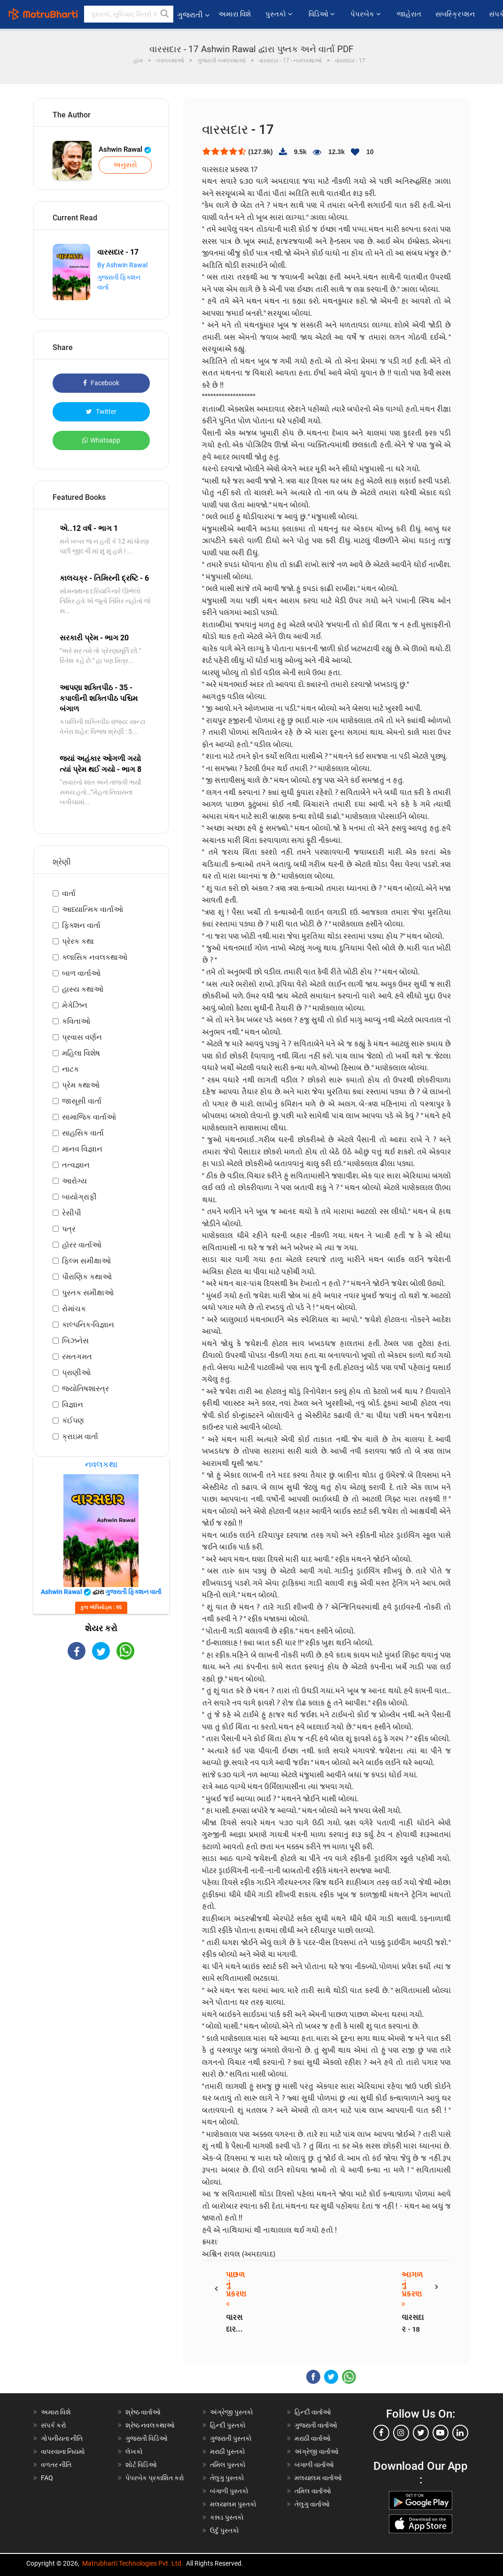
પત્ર (69, 1228)
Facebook (101, 383)
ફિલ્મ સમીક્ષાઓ (86, 1260)
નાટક (70, 1069)
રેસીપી (71, 1212)
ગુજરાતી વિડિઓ (146, 2438)
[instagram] (401, 2433)
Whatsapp (101, 440)
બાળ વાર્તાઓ (81, 973)
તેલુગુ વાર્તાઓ (312, 2504)
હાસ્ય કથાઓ (82, 989)
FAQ (47, 2478)
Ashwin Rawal (125, 149)
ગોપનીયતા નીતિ (62, 2438)
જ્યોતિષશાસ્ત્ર (85, 1388)
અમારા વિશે (235, 14)
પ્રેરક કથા (78, 941)
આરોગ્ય (74, 1180)
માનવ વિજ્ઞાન (82, 1148)
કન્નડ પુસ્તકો (227, 2517)
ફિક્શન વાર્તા (81, 925)
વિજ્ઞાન (72, 1404)
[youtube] (441, 2433)
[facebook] (381, 2433)
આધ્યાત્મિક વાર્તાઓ (92, 909)
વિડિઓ (322, 14)
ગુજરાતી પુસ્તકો (231, 2438)
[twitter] (421, 2433)
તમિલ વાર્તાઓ (312, 2491)
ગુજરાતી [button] (193, 14)
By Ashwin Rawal (122, 265)
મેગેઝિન (74, 1005)
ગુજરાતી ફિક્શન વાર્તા (133, 1591)
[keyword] (128, 14)
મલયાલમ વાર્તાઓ (318, 2478)
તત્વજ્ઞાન (76, 1164)
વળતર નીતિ (56, 2464)
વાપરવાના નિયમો (63, 2451)
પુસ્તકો (279, 14)
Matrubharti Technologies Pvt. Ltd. (132, 2563)
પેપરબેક (366, 14)
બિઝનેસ (75, 1340)
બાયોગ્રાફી (79, 1196)
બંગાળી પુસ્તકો (229, 2491)
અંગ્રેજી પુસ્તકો (231, 2412)
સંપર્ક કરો (53, 2425)
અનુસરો (125, 165)
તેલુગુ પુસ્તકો (227, 2478)
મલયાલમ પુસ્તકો (233, 2504)
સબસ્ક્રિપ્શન (455, 14)
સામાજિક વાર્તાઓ (89, 1117)
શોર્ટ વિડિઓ (141, 2464)
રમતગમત (77, 1356)
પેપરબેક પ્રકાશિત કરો (154, 2478)
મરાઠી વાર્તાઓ (312, 2438)
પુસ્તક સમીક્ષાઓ (88, 1292)
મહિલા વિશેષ (81, 1053)
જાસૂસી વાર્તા (81, 1101)
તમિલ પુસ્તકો (228, 2464)
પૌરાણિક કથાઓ (87, 1276)
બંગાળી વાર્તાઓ (314, 2464)
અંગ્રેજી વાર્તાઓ (316, 2451)
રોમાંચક (74, 1308)
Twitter (101, 411)
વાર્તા (69, 893)
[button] (164, 14)
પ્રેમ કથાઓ (81, 1085)
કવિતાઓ (76, 1021)
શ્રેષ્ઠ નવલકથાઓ (150, 2425)
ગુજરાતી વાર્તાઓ (315, 2425)
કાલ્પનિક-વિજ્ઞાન (88, 1324)
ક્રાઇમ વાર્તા (80, 1436)
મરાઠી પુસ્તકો (227, 2451)
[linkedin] (460, 2433)
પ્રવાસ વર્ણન (82, 1037)
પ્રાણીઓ (76, 1372)
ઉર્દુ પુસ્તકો (224, 2530)
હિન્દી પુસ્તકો (228, 2425)
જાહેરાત (409, 14)
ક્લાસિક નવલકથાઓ (94, 957)
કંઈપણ (73, 1420)
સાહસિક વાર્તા (83, 1132)
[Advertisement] (101, 1735)
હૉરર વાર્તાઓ (81, 1244)
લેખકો (134, 2451)
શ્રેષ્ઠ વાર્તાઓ (143, 2412)
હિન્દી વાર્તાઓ (312, 2412)
